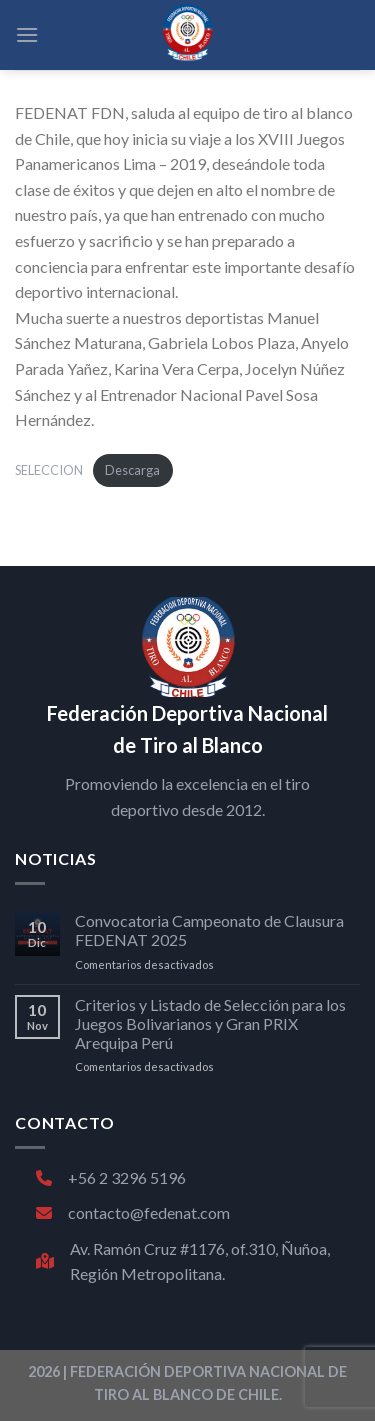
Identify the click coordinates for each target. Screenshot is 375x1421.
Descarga (132, 470)
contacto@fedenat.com (133, 1212)
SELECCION (49, 470)
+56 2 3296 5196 (111, 1177)
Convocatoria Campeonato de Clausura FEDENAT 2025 (209, 930)
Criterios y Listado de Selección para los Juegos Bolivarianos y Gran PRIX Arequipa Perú (210, 1023)
